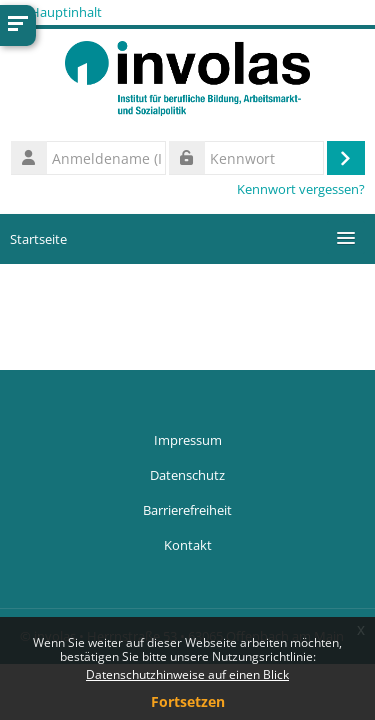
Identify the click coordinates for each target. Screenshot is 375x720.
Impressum (188, 440)
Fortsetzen (188, 701)
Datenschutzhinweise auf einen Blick (187, 674)
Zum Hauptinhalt (51, 12)
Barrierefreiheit (187, 510)
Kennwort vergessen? (301, 189)
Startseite (38, 239)
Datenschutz (187, 475)
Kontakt (188, 545)
